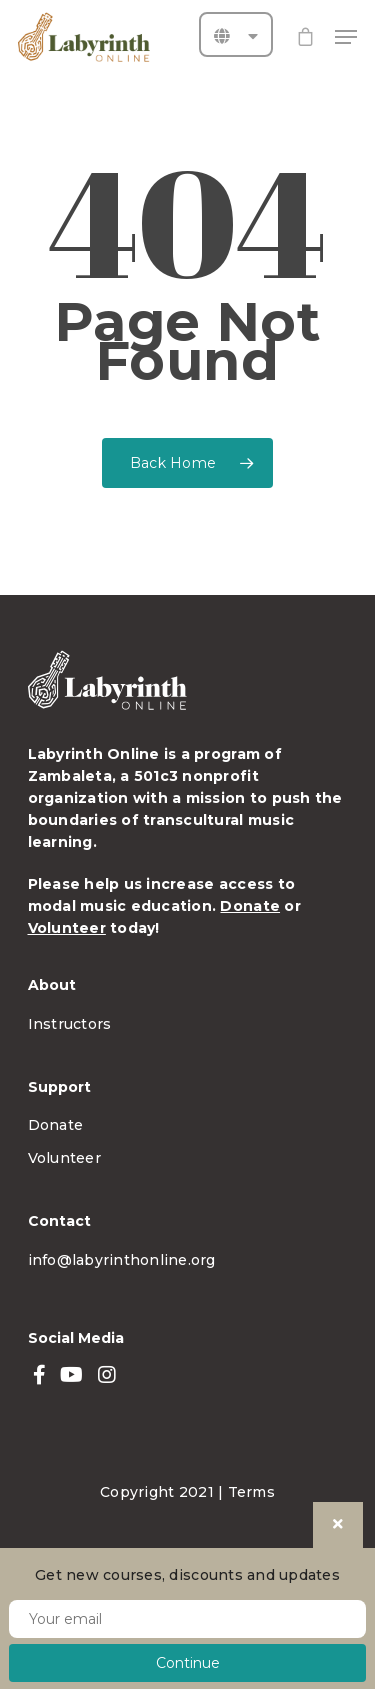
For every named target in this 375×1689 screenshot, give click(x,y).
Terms (251, 1492)
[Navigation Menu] (346, 37)
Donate (250, 906)
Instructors (70, 1024)
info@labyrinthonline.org (122, 1260)
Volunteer (67, 928)
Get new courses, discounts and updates (187, 1575)
